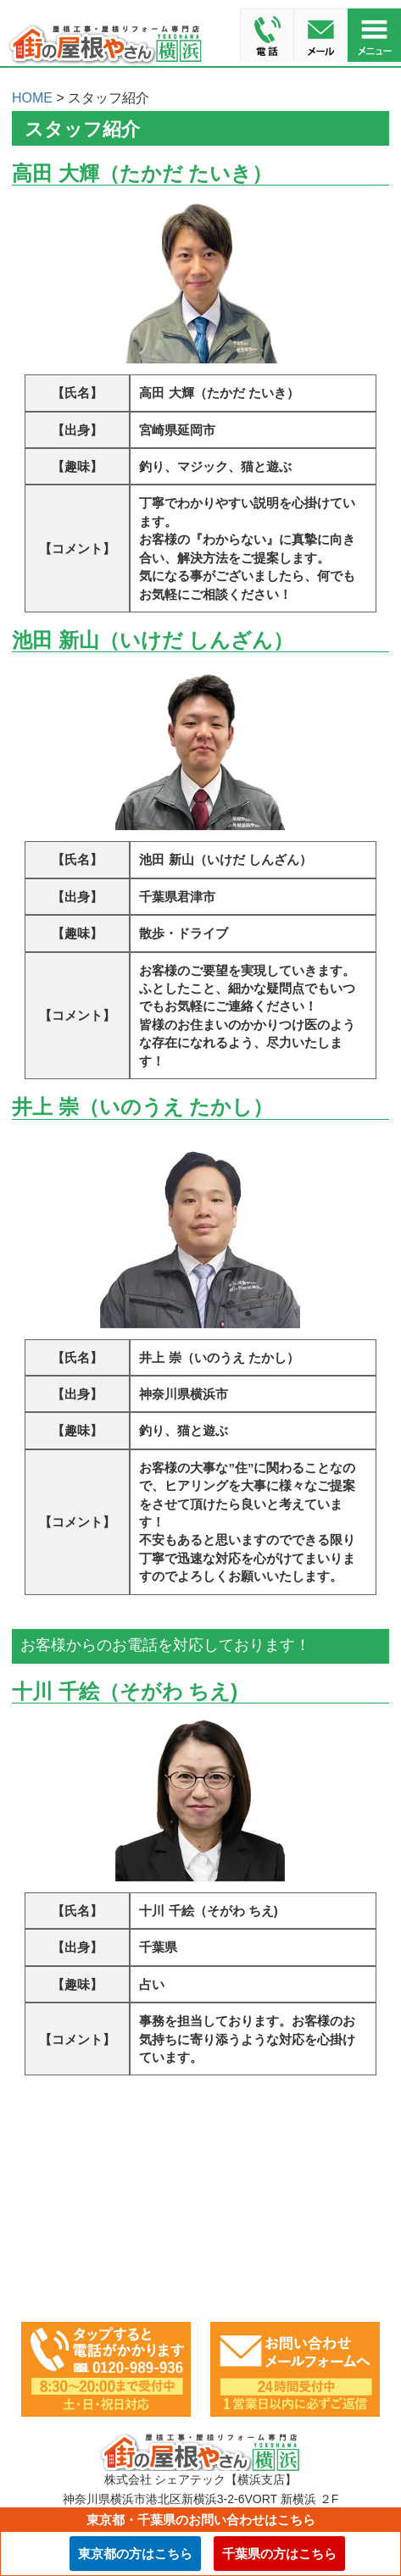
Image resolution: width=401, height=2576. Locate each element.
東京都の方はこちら (135, 2553)
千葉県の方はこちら (279, 2553)
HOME (32, 98)
